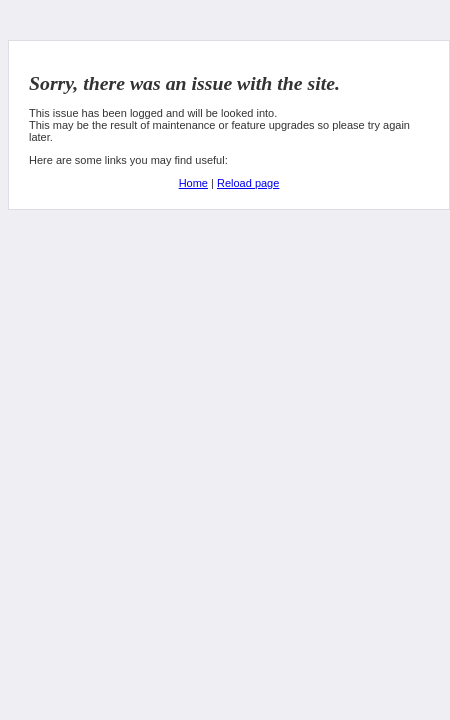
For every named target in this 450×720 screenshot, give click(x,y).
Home (193, 183)
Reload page (248, 183)
